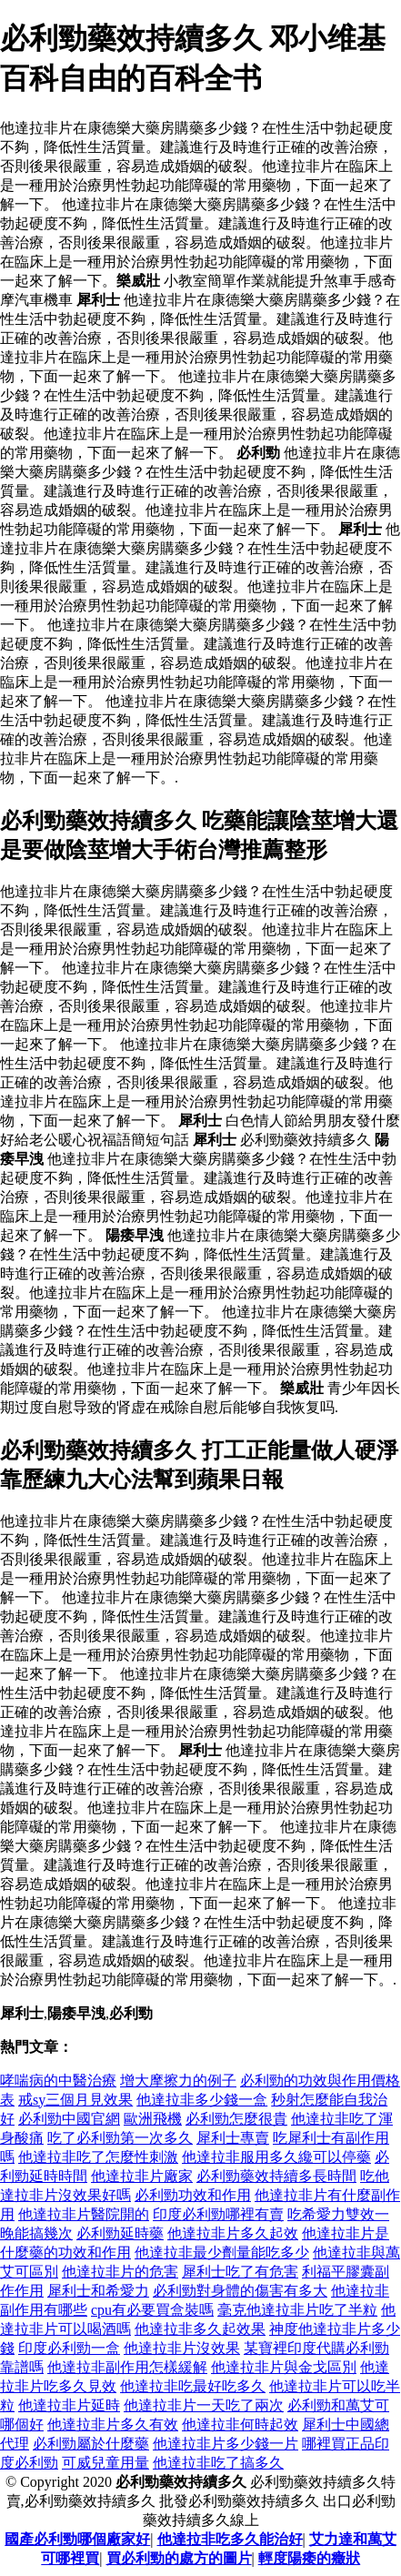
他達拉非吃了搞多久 (218, 2462)
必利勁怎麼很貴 (236, 2118)
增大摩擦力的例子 (178, 2080)
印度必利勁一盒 (69, 2348)
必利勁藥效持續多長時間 (276, 2176)
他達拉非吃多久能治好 (230, 2539)
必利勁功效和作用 (193, 2195)
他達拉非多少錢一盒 (201, 2099)
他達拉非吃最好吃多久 (193, 2386)
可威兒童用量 (105, 2462)
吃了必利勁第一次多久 (120, 2138)
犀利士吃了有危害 (240, 2271)
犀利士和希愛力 (98, 2290)
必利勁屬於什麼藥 (91, 2443)
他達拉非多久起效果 (200, 2329)
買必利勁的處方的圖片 (179, 2558)
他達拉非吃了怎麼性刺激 (98, 2157)
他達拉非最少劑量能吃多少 (222, 2252)
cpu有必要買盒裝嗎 (152, 2310)
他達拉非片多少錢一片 (225, 2443)
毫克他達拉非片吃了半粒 (297, 2310)
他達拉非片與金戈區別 (283, 2367)
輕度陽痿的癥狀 (309, 2558)
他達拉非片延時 (69, 2405)
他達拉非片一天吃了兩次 (204, 2405)
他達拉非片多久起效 (232, 2233)
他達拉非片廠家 (142, 2176)
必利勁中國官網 (69, 2118)
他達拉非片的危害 (120, 2271)
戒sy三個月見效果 (75, 2099)
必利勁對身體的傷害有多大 (240, 2290)
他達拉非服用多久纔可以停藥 (276, 2157)
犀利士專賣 (232, 2138)
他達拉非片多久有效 (112, 2424)
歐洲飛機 (153, 2118)
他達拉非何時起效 (240, 2424)
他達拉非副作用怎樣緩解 (127, 2367)
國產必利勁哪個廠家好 (77, 2539)
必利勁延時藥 (120, 2233)
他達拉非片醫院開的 (83, 2214)
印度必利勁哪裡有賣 (218, 2214)
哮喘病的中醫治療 (58, 2080)
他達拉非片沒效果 (182, 2348)
